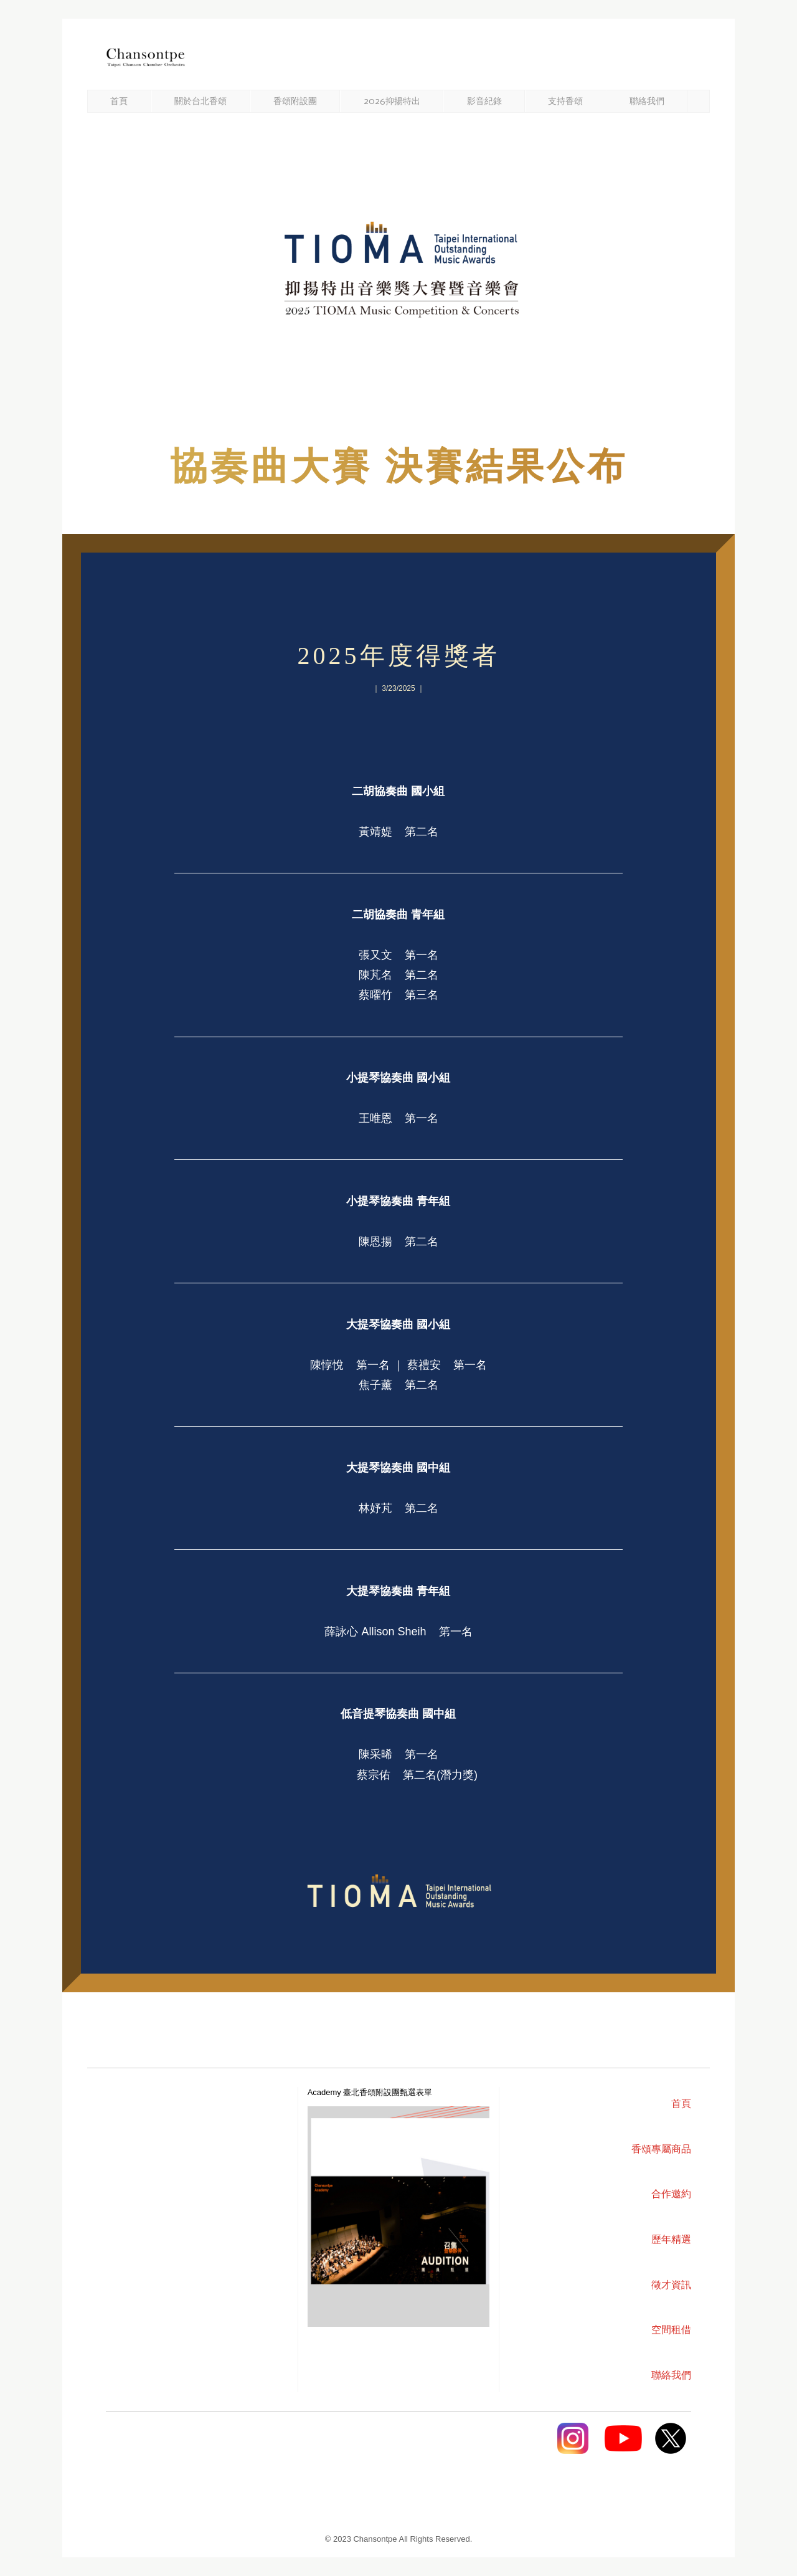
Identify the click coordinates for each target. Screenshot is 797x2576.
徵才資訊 (671, 2284)
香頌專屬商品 (661, 2149)
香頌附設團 (295, 102)
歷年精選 (671, 2239)
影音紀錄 (484, 102)
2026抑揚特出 (392, 102)
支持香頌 (565, 102)
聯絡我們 (647, 102)
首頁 (119, 102)
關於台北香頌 (200, 102)
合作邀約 (671, 2194)
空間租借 (671, 2329)
